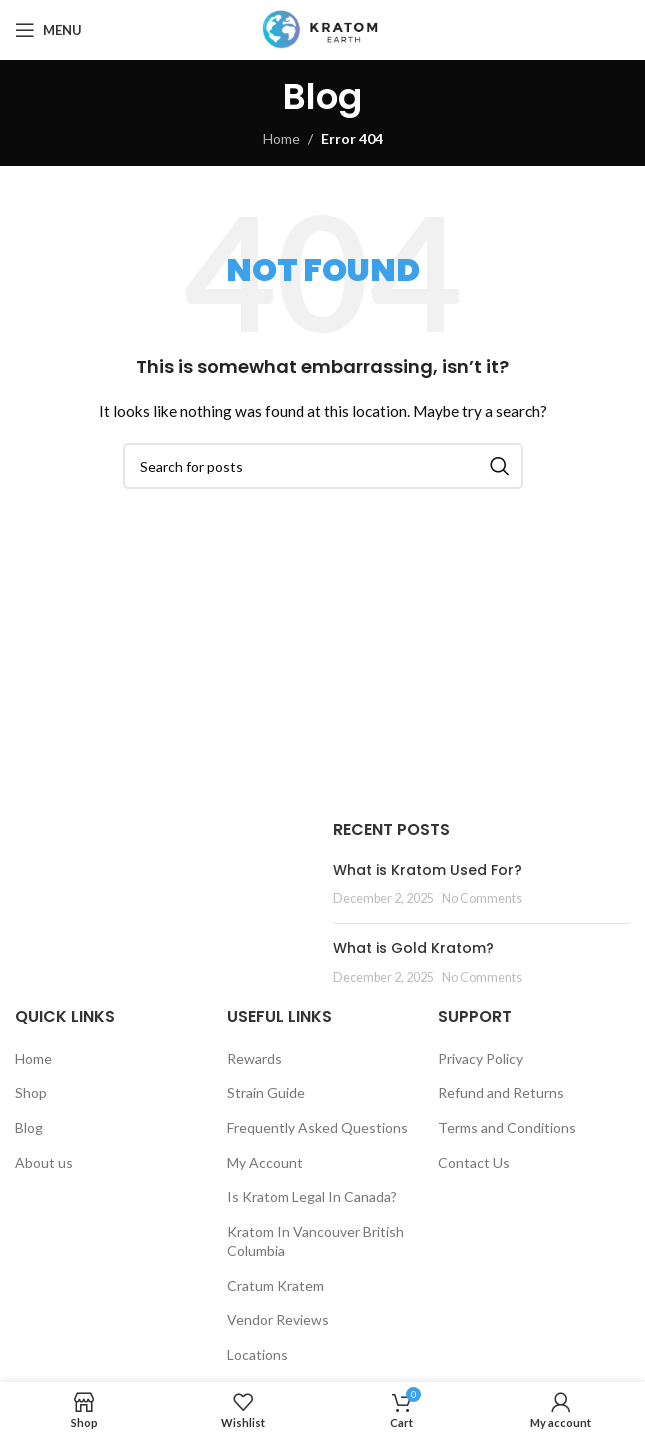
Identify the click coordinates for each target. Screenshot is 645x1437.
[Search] (323, 466)
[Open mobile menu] (48, 30)
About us (44, 1162)
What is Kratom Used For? (427, 870)
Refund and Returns (501, 1092)
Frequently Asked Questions (317, 1127)
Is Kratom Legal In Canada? (312, 1196)
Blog (29, 1127)
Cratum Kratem (275, 1285)
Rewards (254, 1058)
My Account (265, 1162)
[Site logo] (322, 28)
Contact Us (474, 1162)
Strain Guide (266, 1092)
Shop (31, 1092)
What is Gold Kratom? (413, 948)
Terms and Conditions (507, 1127)
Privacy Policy (480, 1058)
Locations (257, 1354)
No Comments (482, 898)
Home (281, 138)
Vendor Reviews (278, 1319)
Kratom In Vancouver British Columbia (315, 1241)
